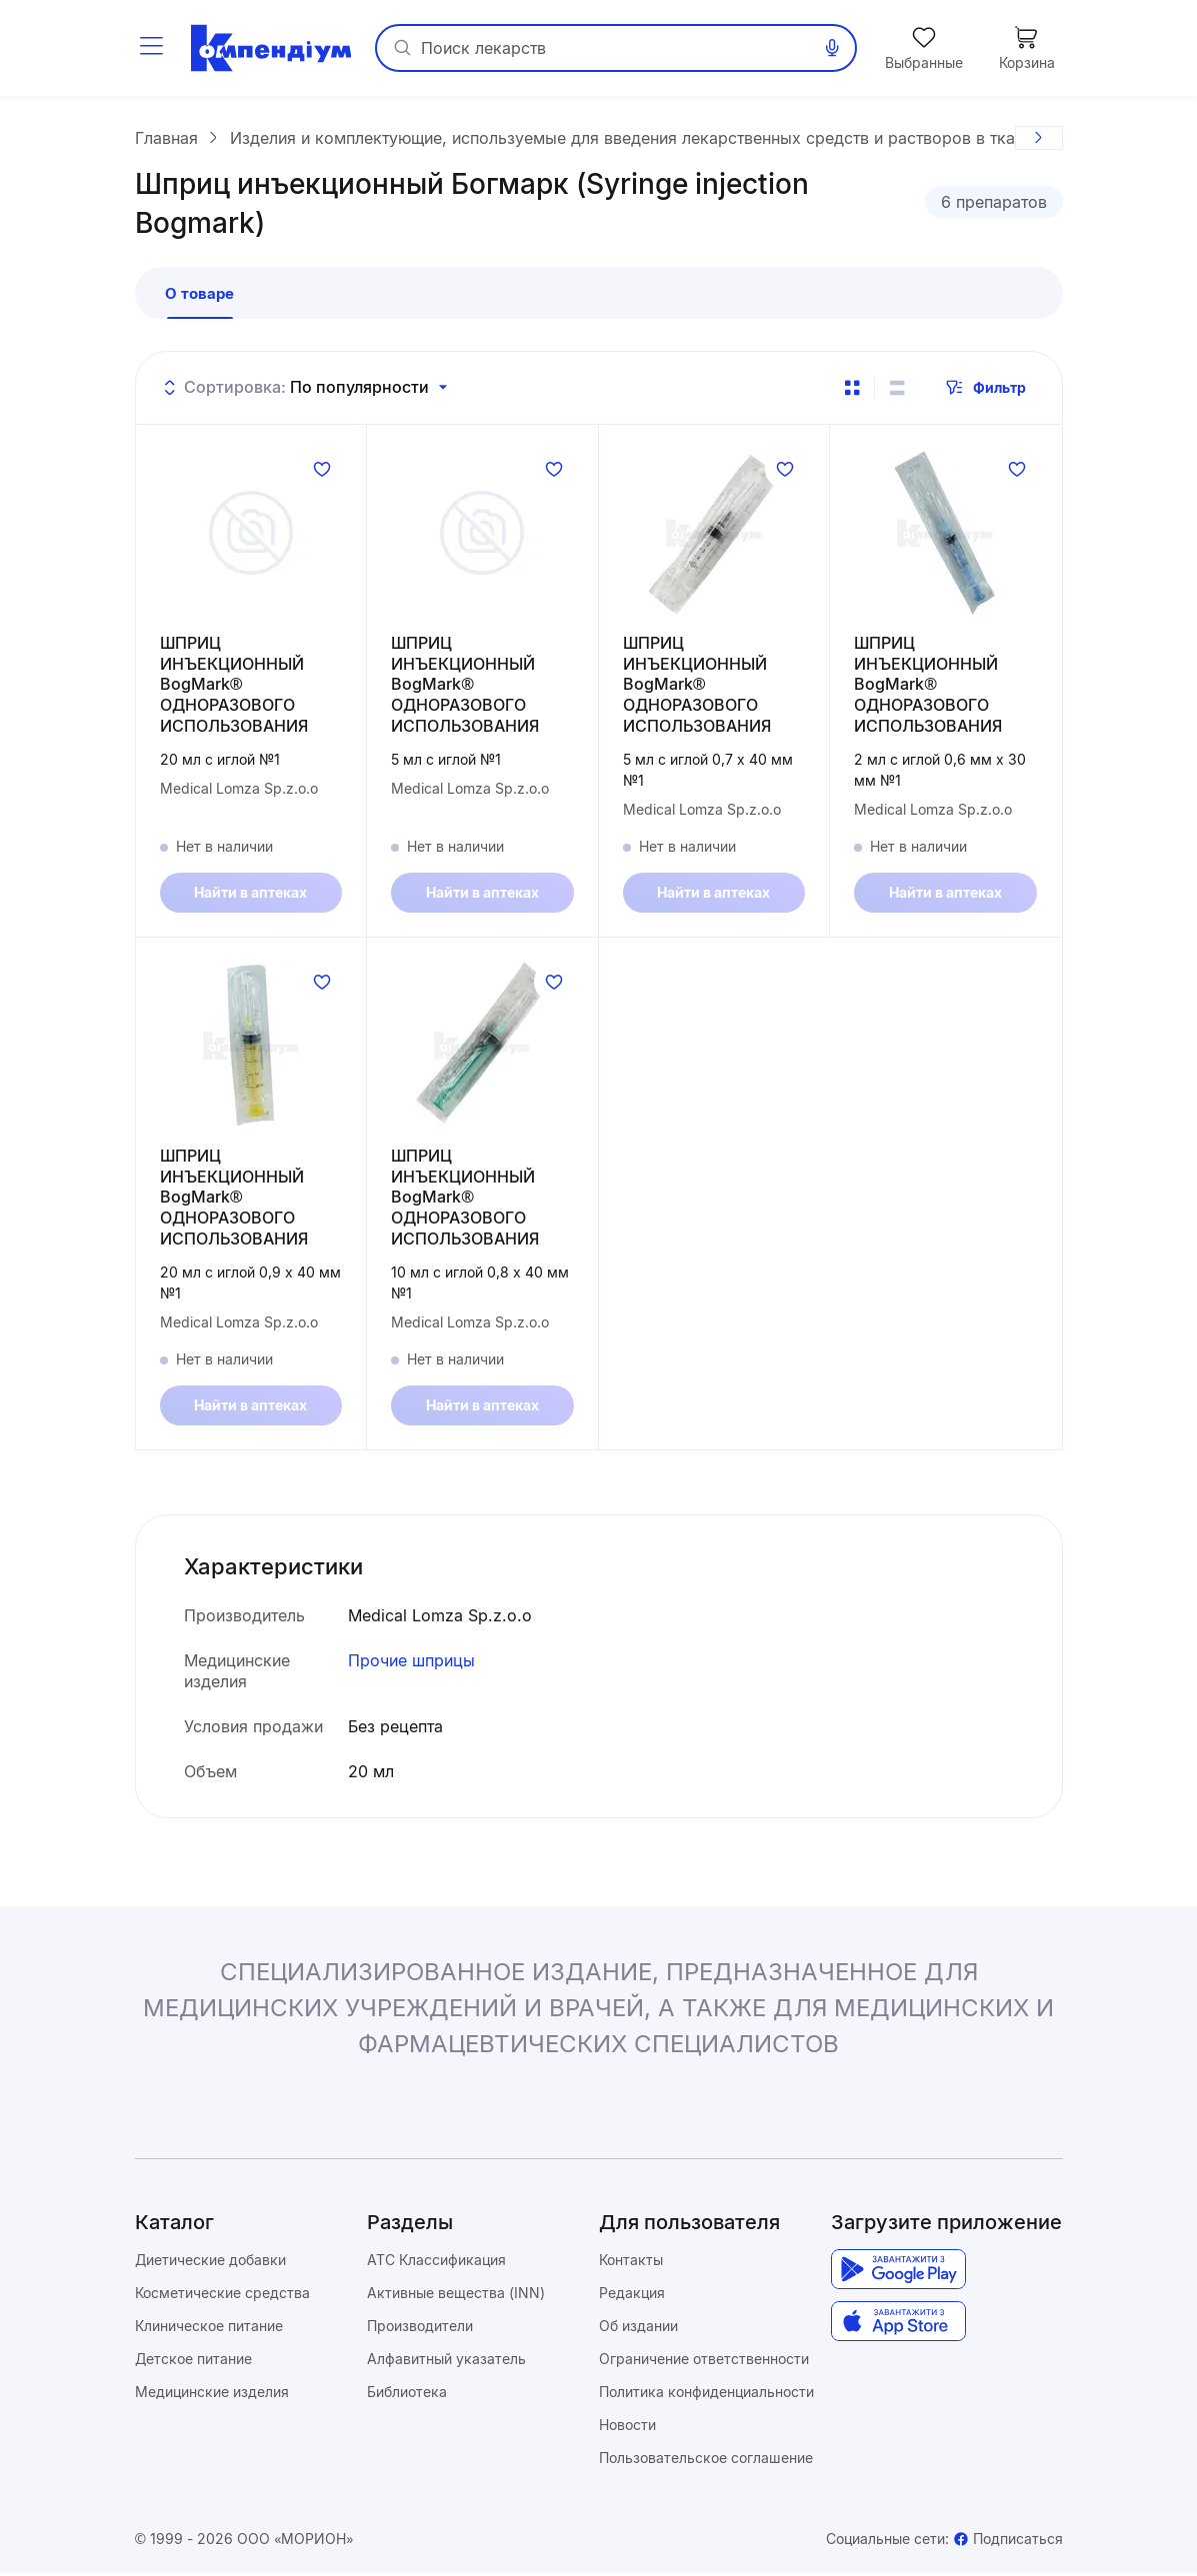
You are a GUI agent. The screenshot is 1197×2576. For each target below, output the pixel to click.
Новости (627, 2427)
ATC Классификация (436, 2262)
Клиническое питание (209, 2328)
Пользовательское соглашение (706, 2460)
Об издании (638, 2328)
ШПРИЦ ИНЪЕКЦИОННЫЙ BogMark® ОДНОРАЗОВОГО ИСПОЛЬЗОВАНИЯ (234, 686)
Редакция (632, 2295)
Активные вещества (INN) (456, 2295)
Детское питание (193, 2361)
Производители (420, 2328)
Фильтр (985, 390)
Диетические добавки (210, 2262)
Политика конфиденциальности (706, 2394)
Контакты (631, 2262)
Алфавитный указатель (446, 2361)
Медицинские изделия (212, 2394)
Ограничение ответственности (704, 2361)
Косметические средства (222, 2295)
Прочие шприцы (411, 1663)
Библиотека (407, 2394)
